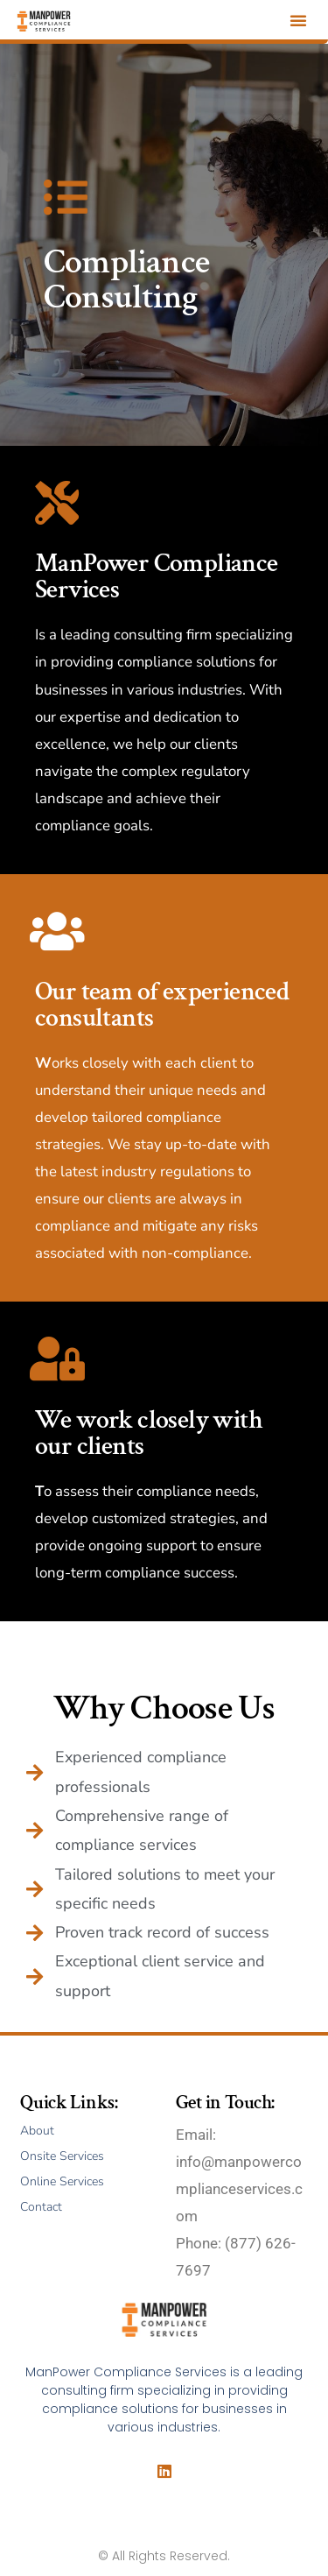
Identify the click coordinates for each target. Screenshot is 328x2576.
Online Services (62, 2181)
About (37, 2130)
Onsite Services (62, 2156)
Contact (41, 2206)
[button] (298, 20)
